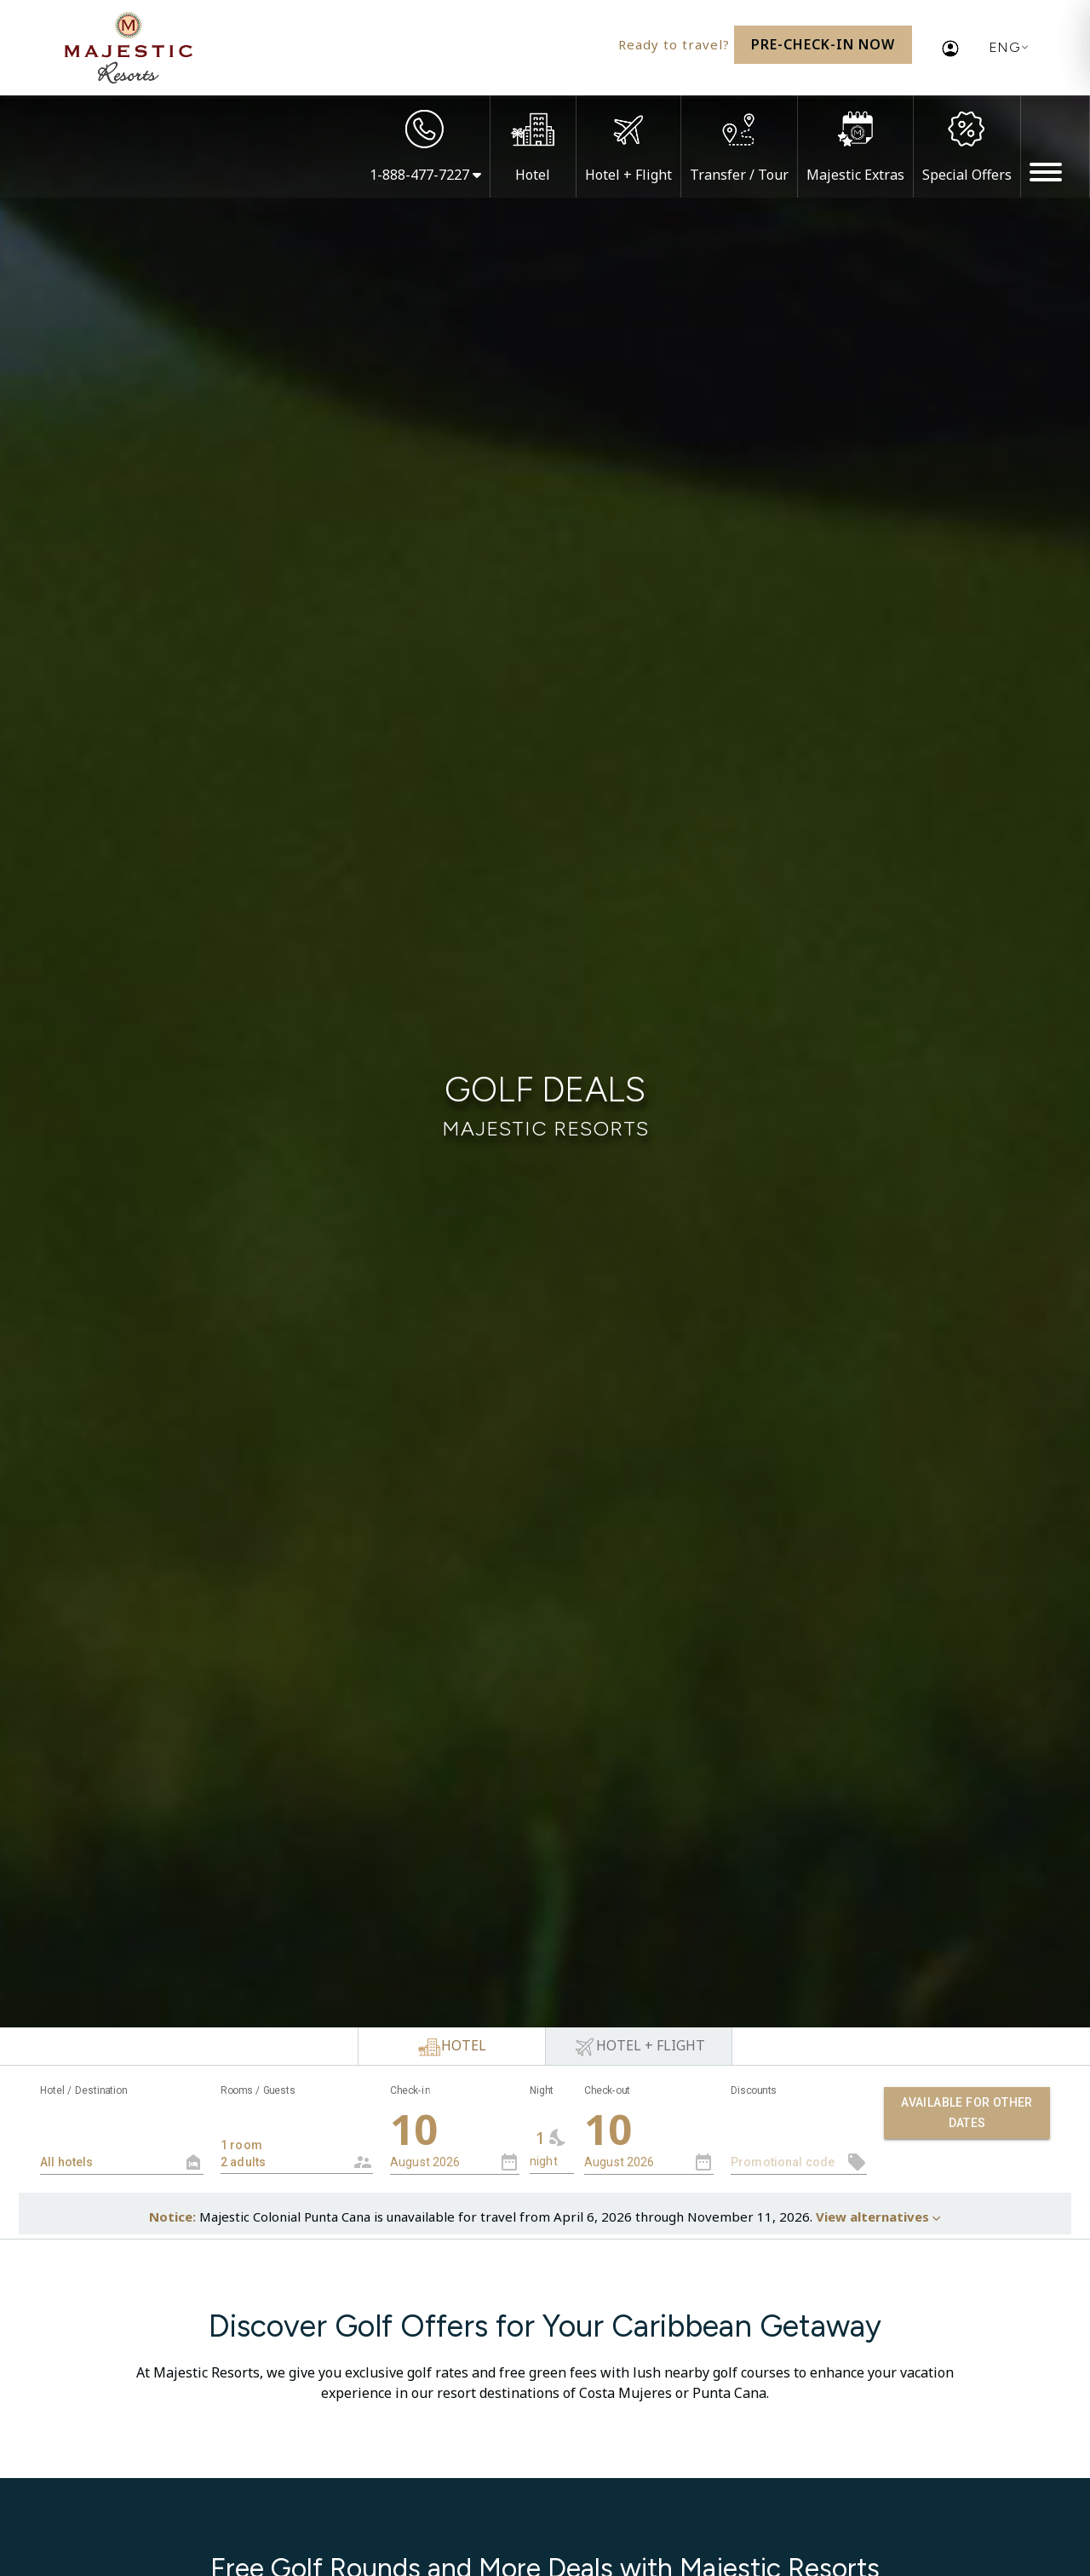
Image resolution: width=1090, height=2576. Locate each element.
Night (542, 2090)
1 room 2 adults (283, 2145)
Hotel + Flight (628, 174)
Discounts (754, 2090)
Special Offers (967, 174)
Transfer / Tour (739, 174)
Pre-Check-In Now (823, 44)
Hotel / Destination (83, 2090)
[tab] (451, 2046)
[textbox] (122, 2162)
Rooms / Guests (258, 2090)
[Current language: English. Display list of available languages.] (1005, 47)
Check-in (410, 2090)
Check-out (607, 2090)
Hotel (532, 174)
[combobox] (297, 2139)
